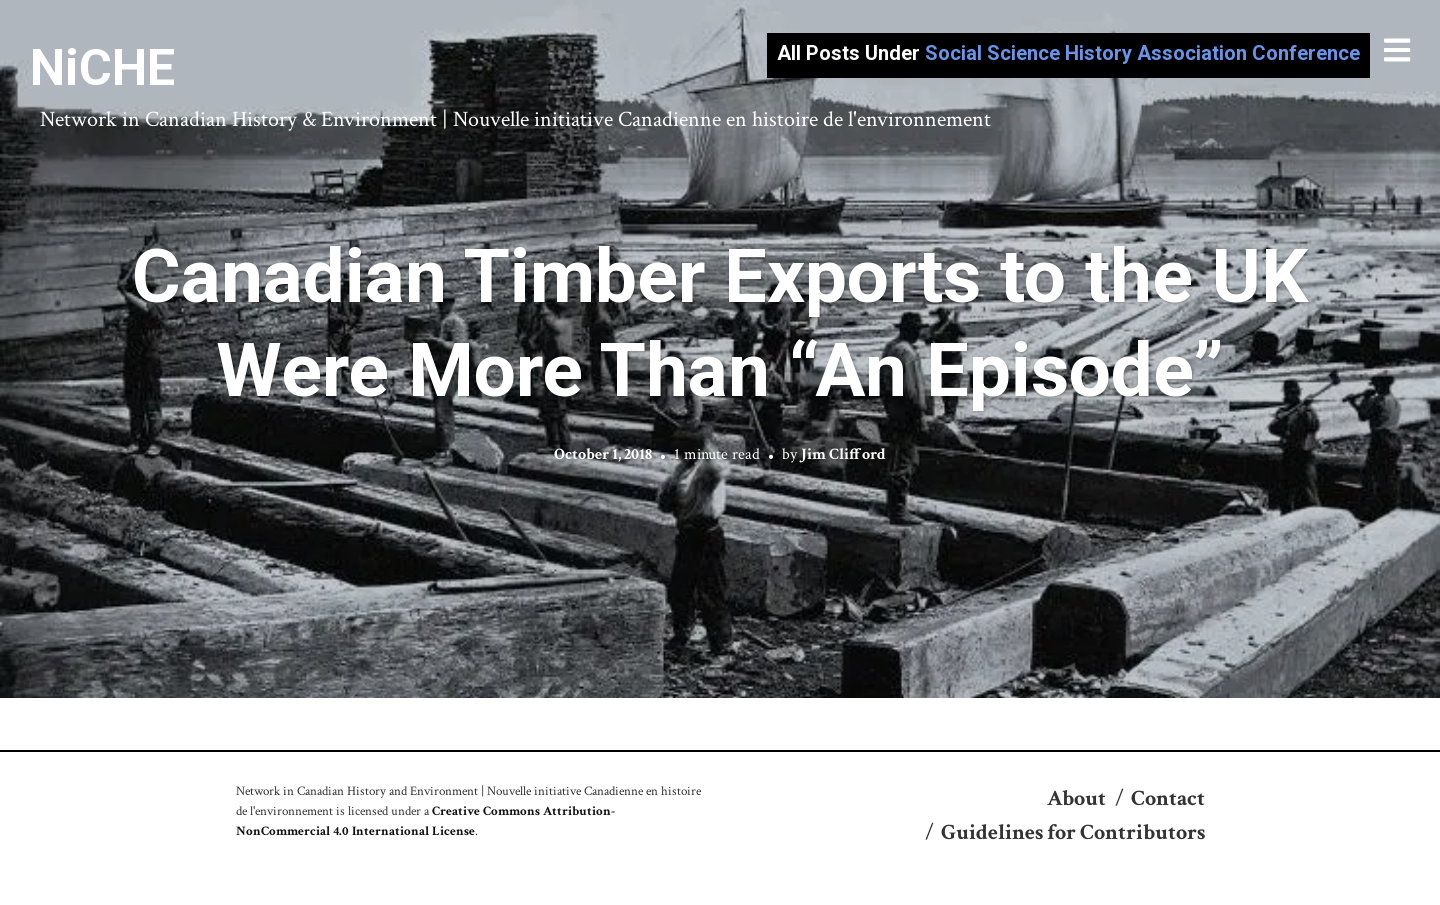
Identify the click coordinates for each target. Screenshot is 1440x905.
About (1076, 798)
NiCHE (102, 68)
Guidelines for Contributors (1073, 832)
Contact (1168, 798)
